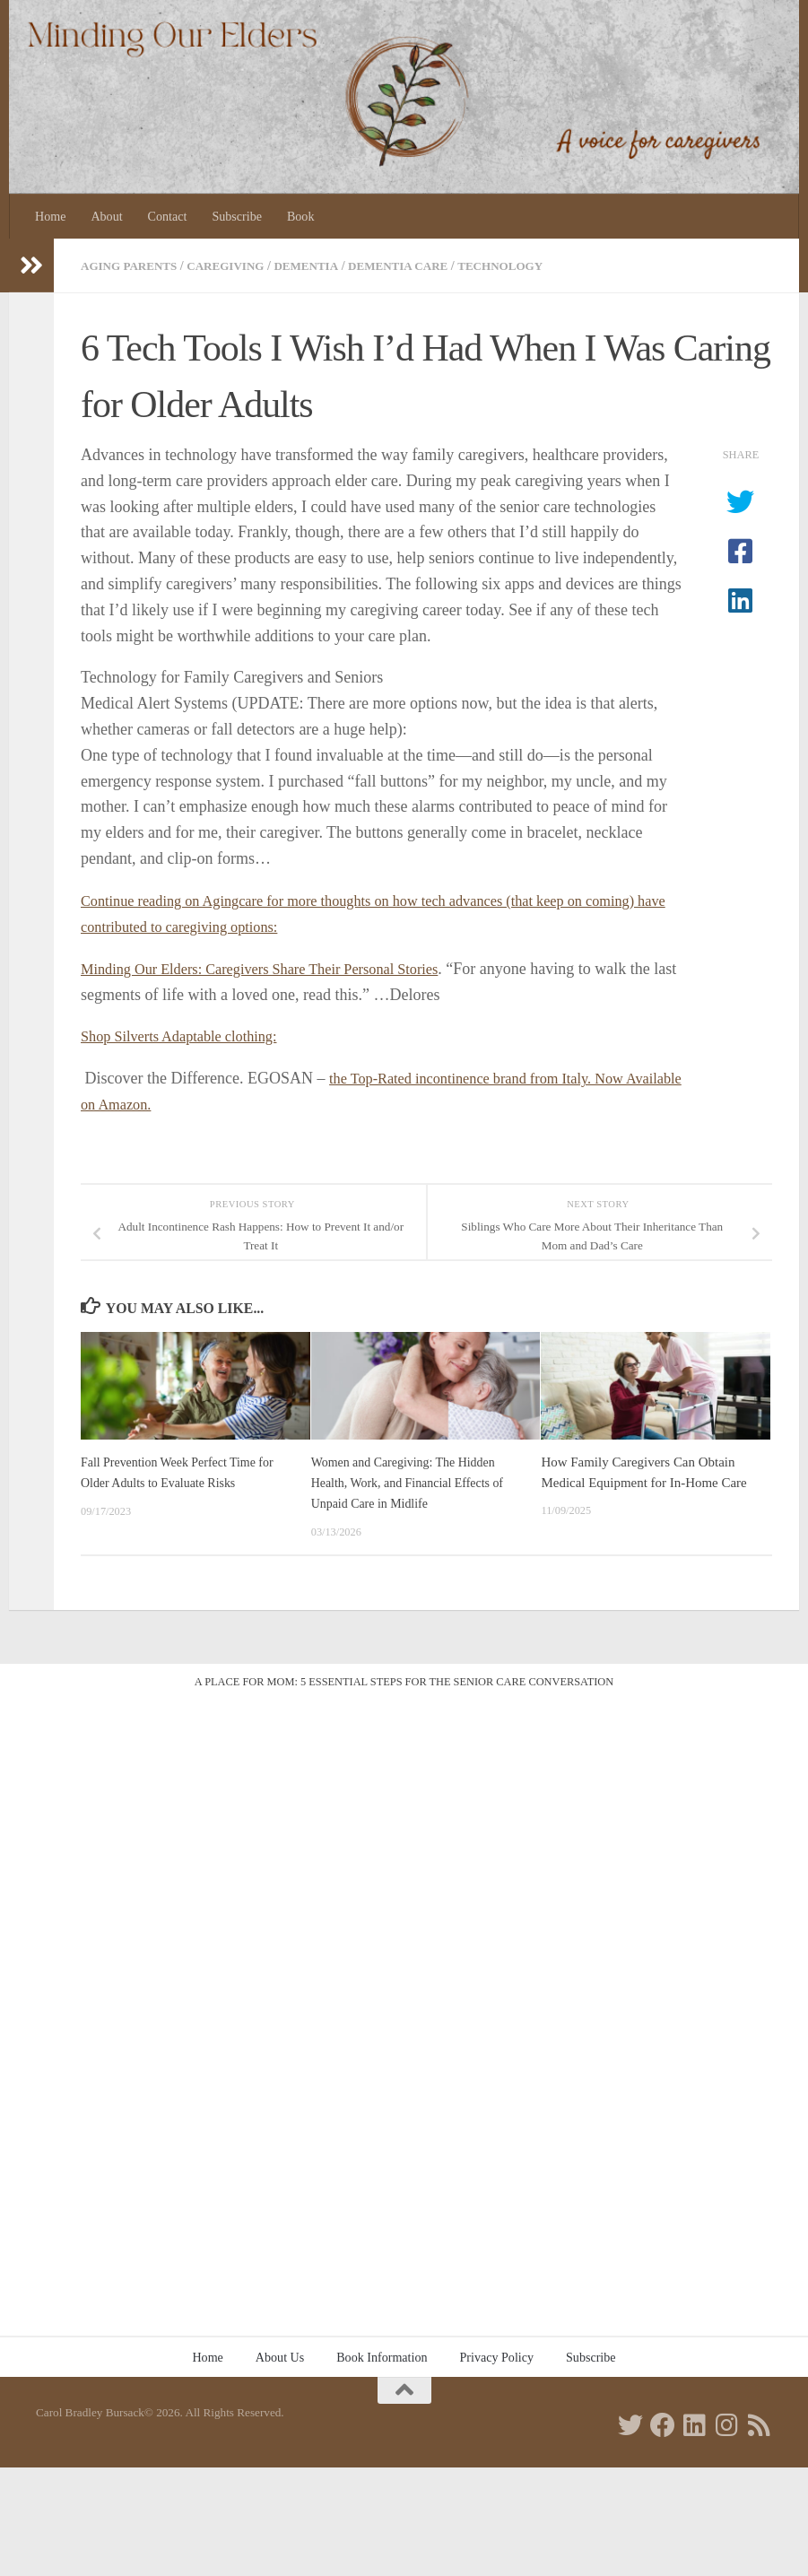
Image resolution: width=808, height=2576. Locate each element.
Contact (167, 216)
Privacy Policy (497, 2354)
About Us (280, 2354)
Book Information (381, 2354)
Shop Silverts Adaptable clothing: (189, 1035)
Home (50, 216)
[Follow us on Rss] (759, 2422)
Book (301, 216)
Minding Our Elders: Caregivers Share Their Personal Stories (279, 967)
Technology (529, 265)
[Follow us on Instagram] (727, 2422)
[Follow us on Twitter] (630, 2422)
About (106, 216)
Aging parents (133, 265)
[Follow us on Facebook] (662, 2422)
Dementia (322, 265)
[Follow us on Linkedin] (695, 2422)
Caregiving (236, 265)
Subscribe (237, 216)
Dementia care (420, 265)
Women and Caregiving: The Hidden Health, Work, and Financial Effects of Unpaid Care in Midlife (414, 1480)
